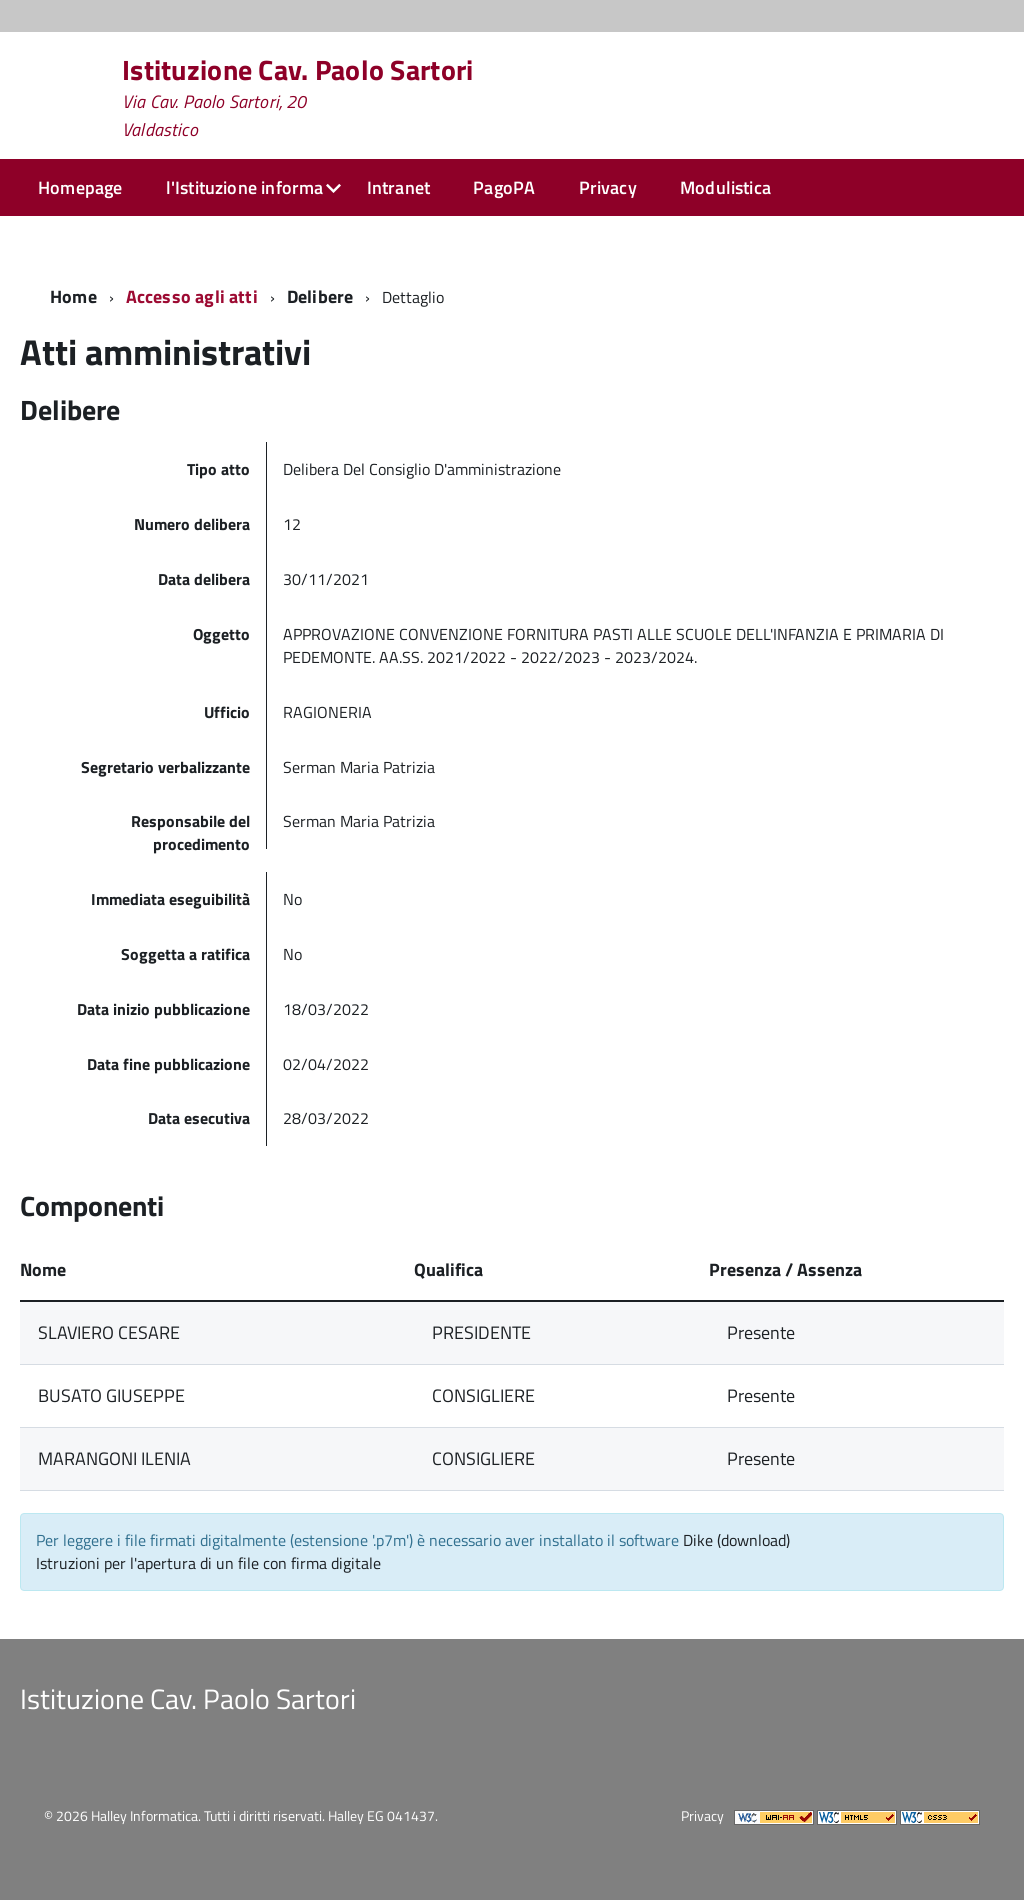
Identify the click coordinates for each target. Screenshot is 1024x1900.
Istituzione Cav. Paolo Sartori (297, 98)
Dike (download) (736, 1540)
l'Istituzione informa (245, 187)
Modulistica (725, 187)
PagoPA (504, 187)
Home (73, 296)
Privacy (608, 187)
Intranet (398, 187)
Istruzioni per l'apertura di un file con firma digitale (208, 1563)
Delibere (320, 296)
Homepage (80, 187)
